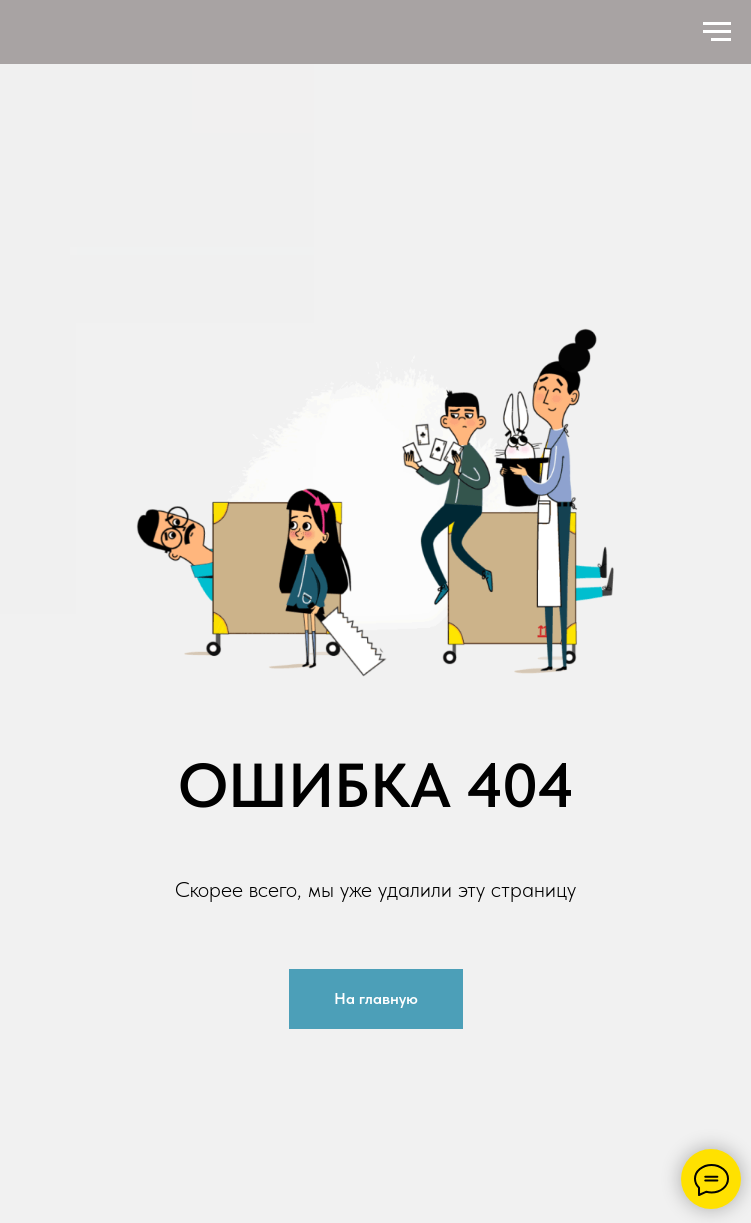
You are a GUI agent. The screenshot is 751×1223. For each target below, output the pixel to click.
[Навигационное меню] (717, 32)
